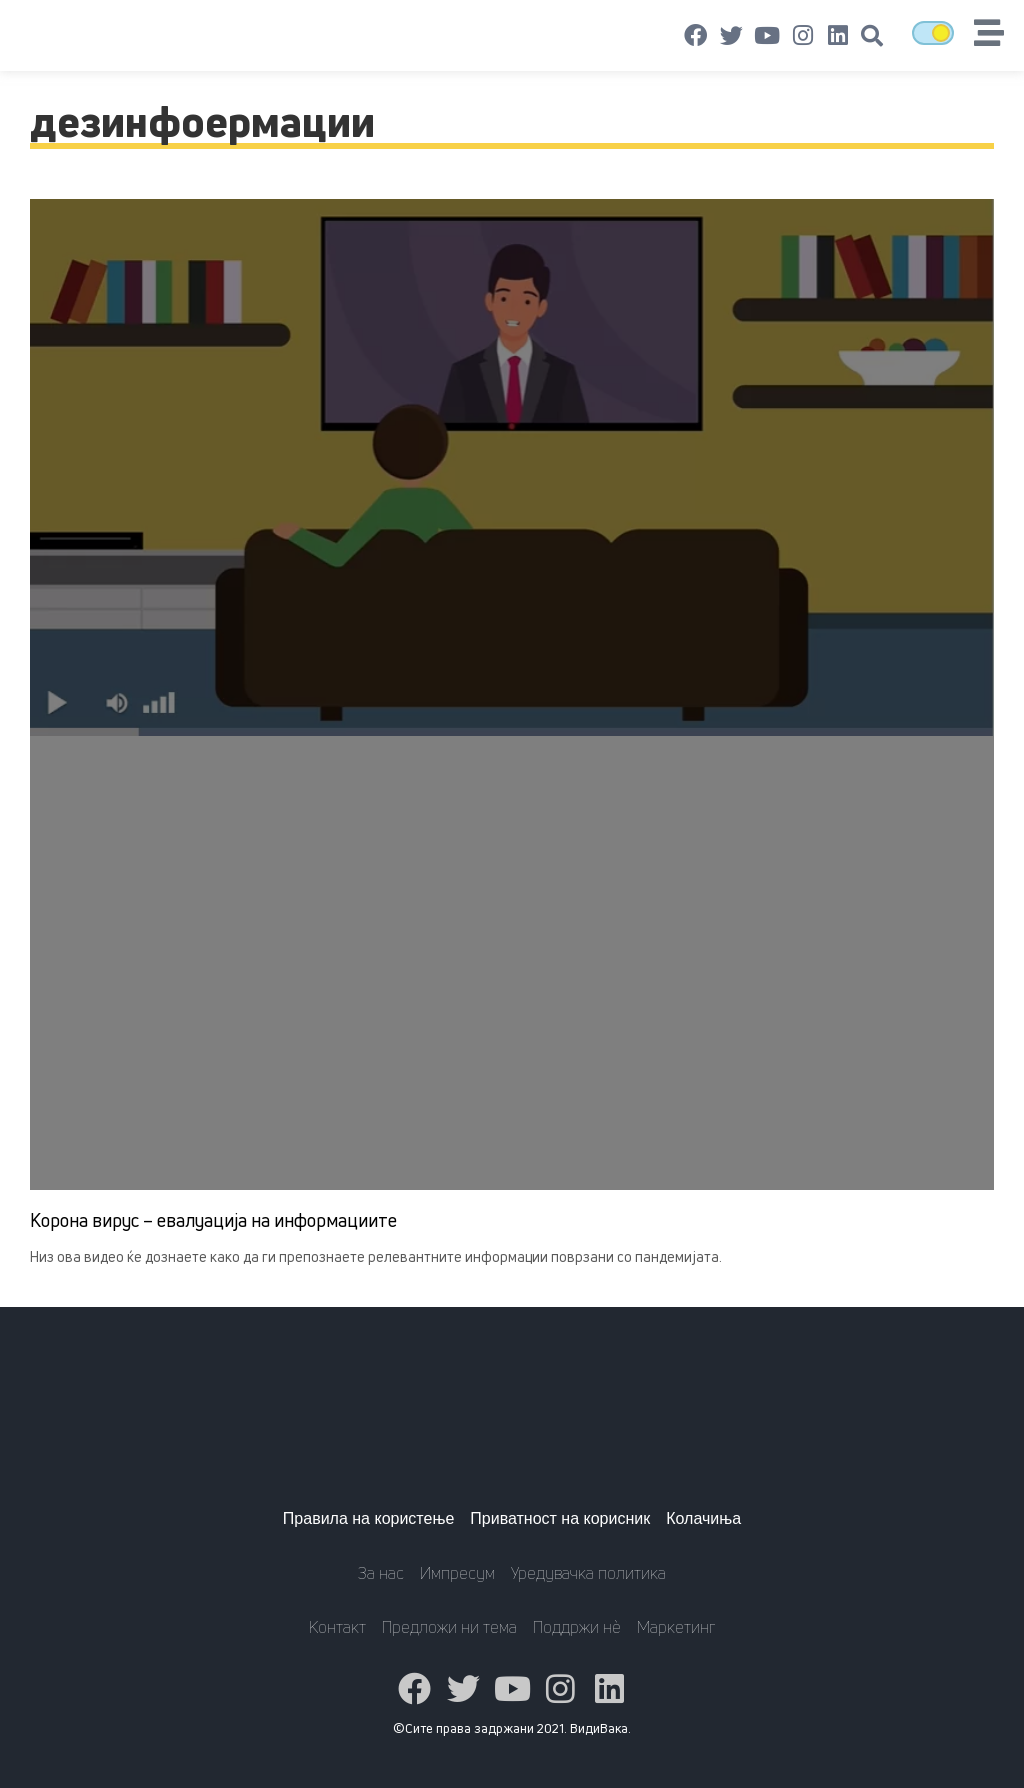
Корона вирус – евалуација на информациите (213, 1220)
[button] (872, 36)
